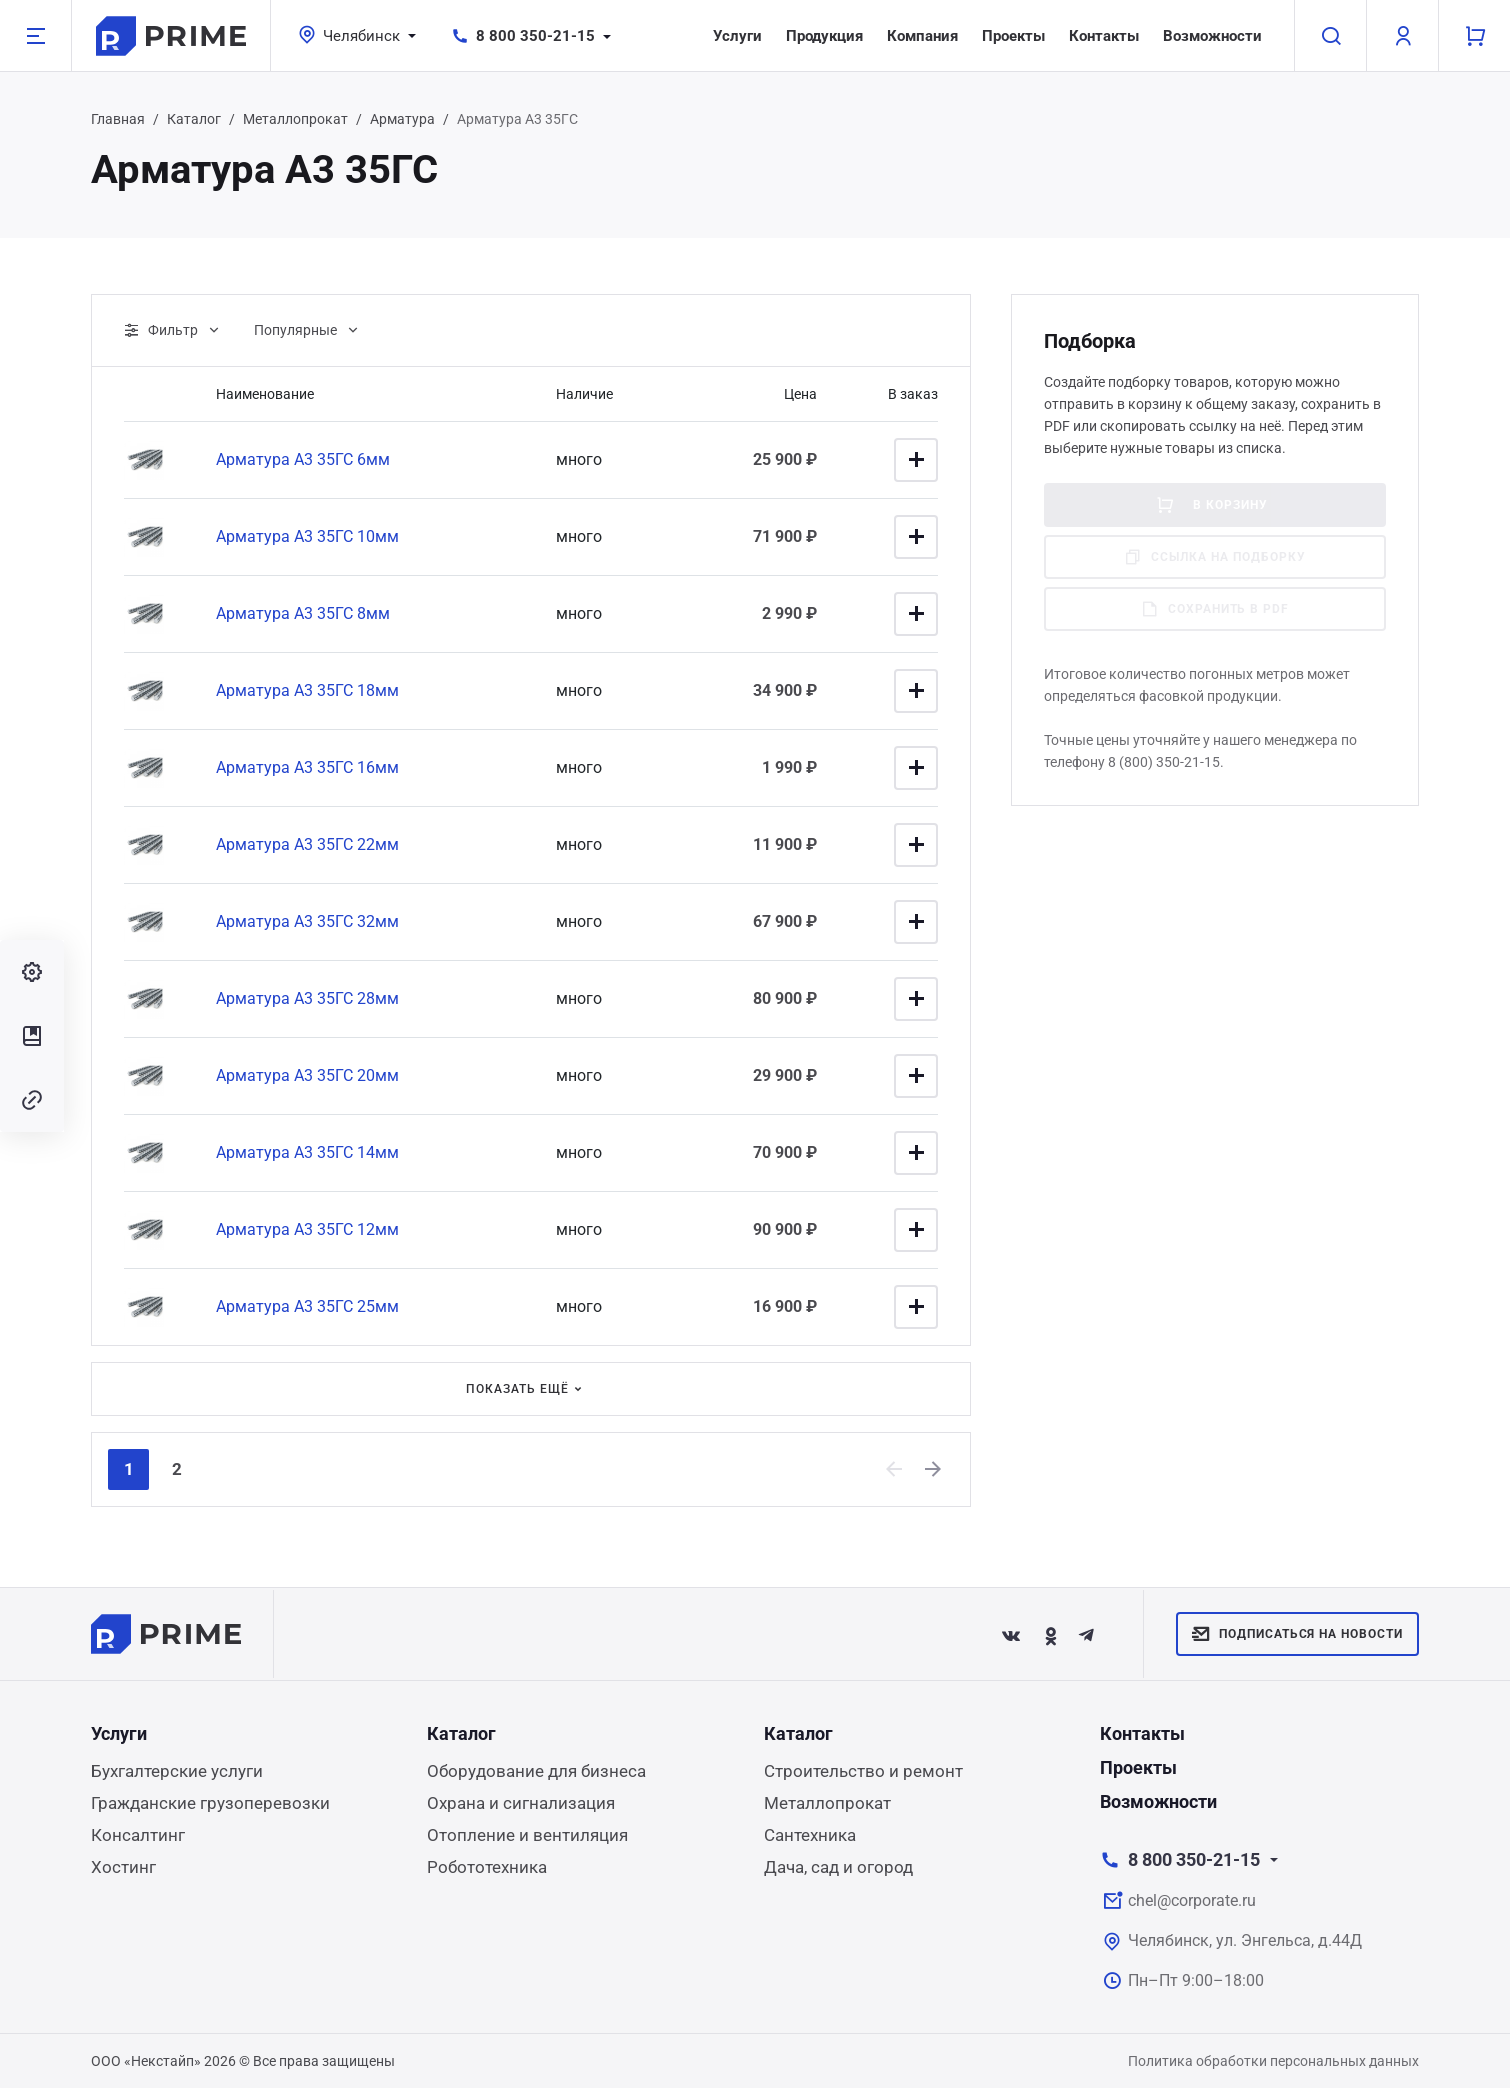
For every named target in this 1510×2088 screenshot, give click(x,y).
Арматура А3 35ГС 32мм (307, 921)
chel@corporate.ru (1192, 1900)
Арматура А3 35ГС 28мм (307, 998)
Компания (922, 36)
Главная (118, 119)
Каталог (194, 119)
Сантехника (810, 1835)
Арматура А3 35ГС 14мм (307, 1152)
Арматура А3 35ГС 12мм (307, 1229)
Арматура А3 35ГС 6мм (303, 459)
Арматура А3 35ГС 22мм (307, 844)
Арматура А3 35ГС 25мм (307, 1306)
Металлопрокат (295, 119)
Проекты (1013, 36)
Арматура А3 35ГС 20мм (307, 1075)
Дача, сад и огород (838, 1867)
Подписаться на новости (1297, 1634)
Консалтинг (138, 1835)
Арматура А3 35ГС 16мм (307, 767)
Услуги (737, 36)
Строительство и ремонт (863, 1771)
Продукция (824, 36)
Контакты (1104, 36)
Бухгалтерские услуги (177, 1771)
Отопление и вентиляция (527, 1835)
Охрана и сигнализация (521, 1803)
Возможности (1212, 36)
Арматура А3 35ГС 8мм (303, 613)
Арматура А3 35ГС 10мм (307, 536)
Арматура (402, 119)
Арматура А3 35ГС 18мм (307, 690)
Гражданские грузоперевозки (210, 1803)
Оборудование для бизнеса (536, 1771)
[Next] (934, 1469)
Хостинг (123, 1867)
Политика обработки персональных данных (1273, 2061)
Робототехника (487, 1867)
